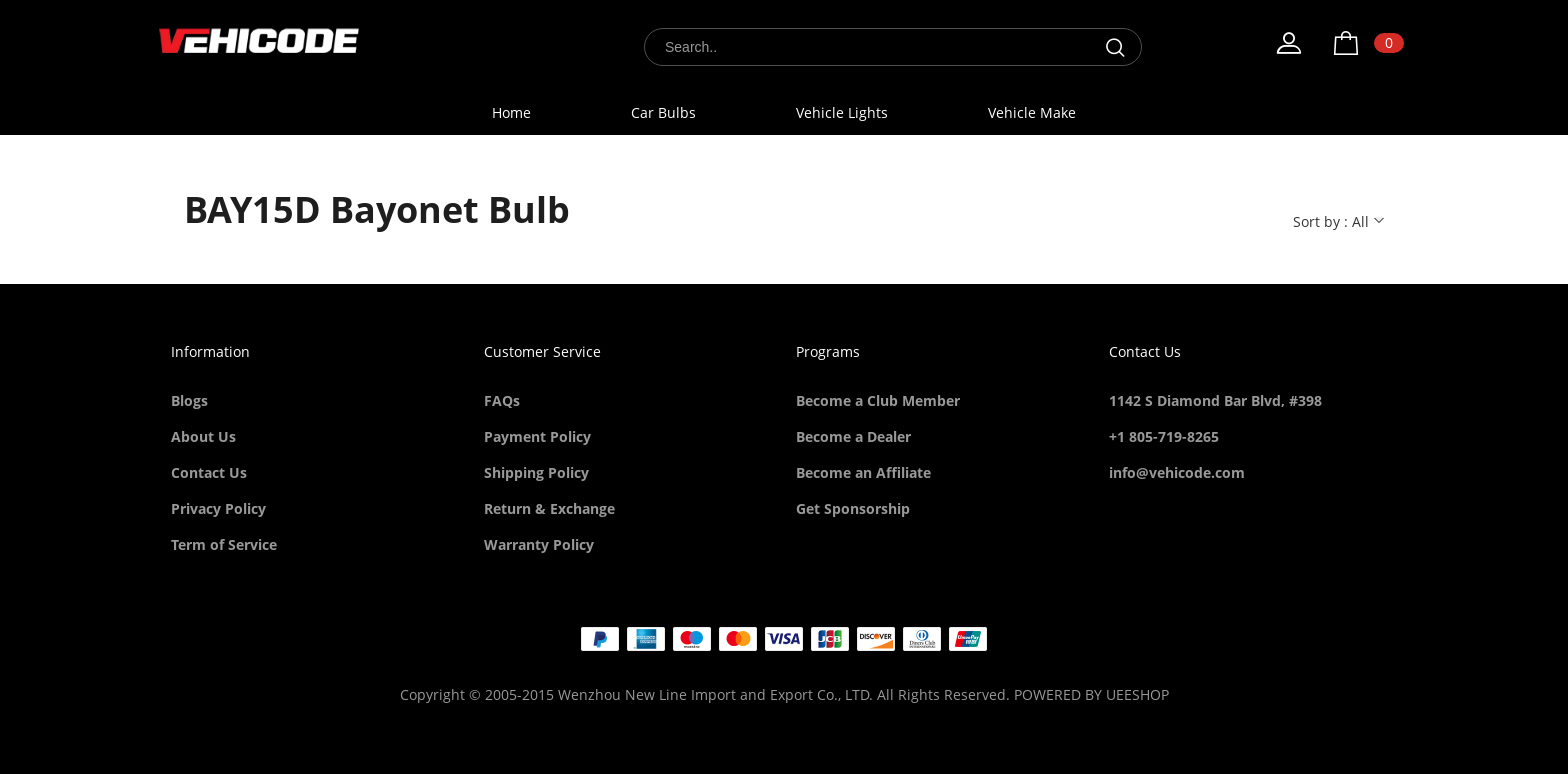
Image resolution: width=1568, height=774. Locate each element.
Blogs (189, 400)
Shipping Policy (536, 472)
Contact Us (209, 472)
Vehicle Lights (842, 112)
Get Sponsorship (853, 508)
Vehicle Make (1032, 112)
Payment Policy (537, 436)
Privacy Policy (218, 508)
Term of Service (224, 544)
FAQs (502, 400)
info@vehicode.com (1177, 472)
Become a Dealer (853, 436)
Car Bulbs (663, 112)
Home (511, 112)
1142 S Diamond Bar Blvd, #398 (1215, 400)
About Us (203, 436)
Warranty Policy (539, 544)
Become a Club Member (878, 400)
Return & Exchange (549, 508)
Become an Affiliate (863, 472)
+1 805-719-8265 (1164, 436)
